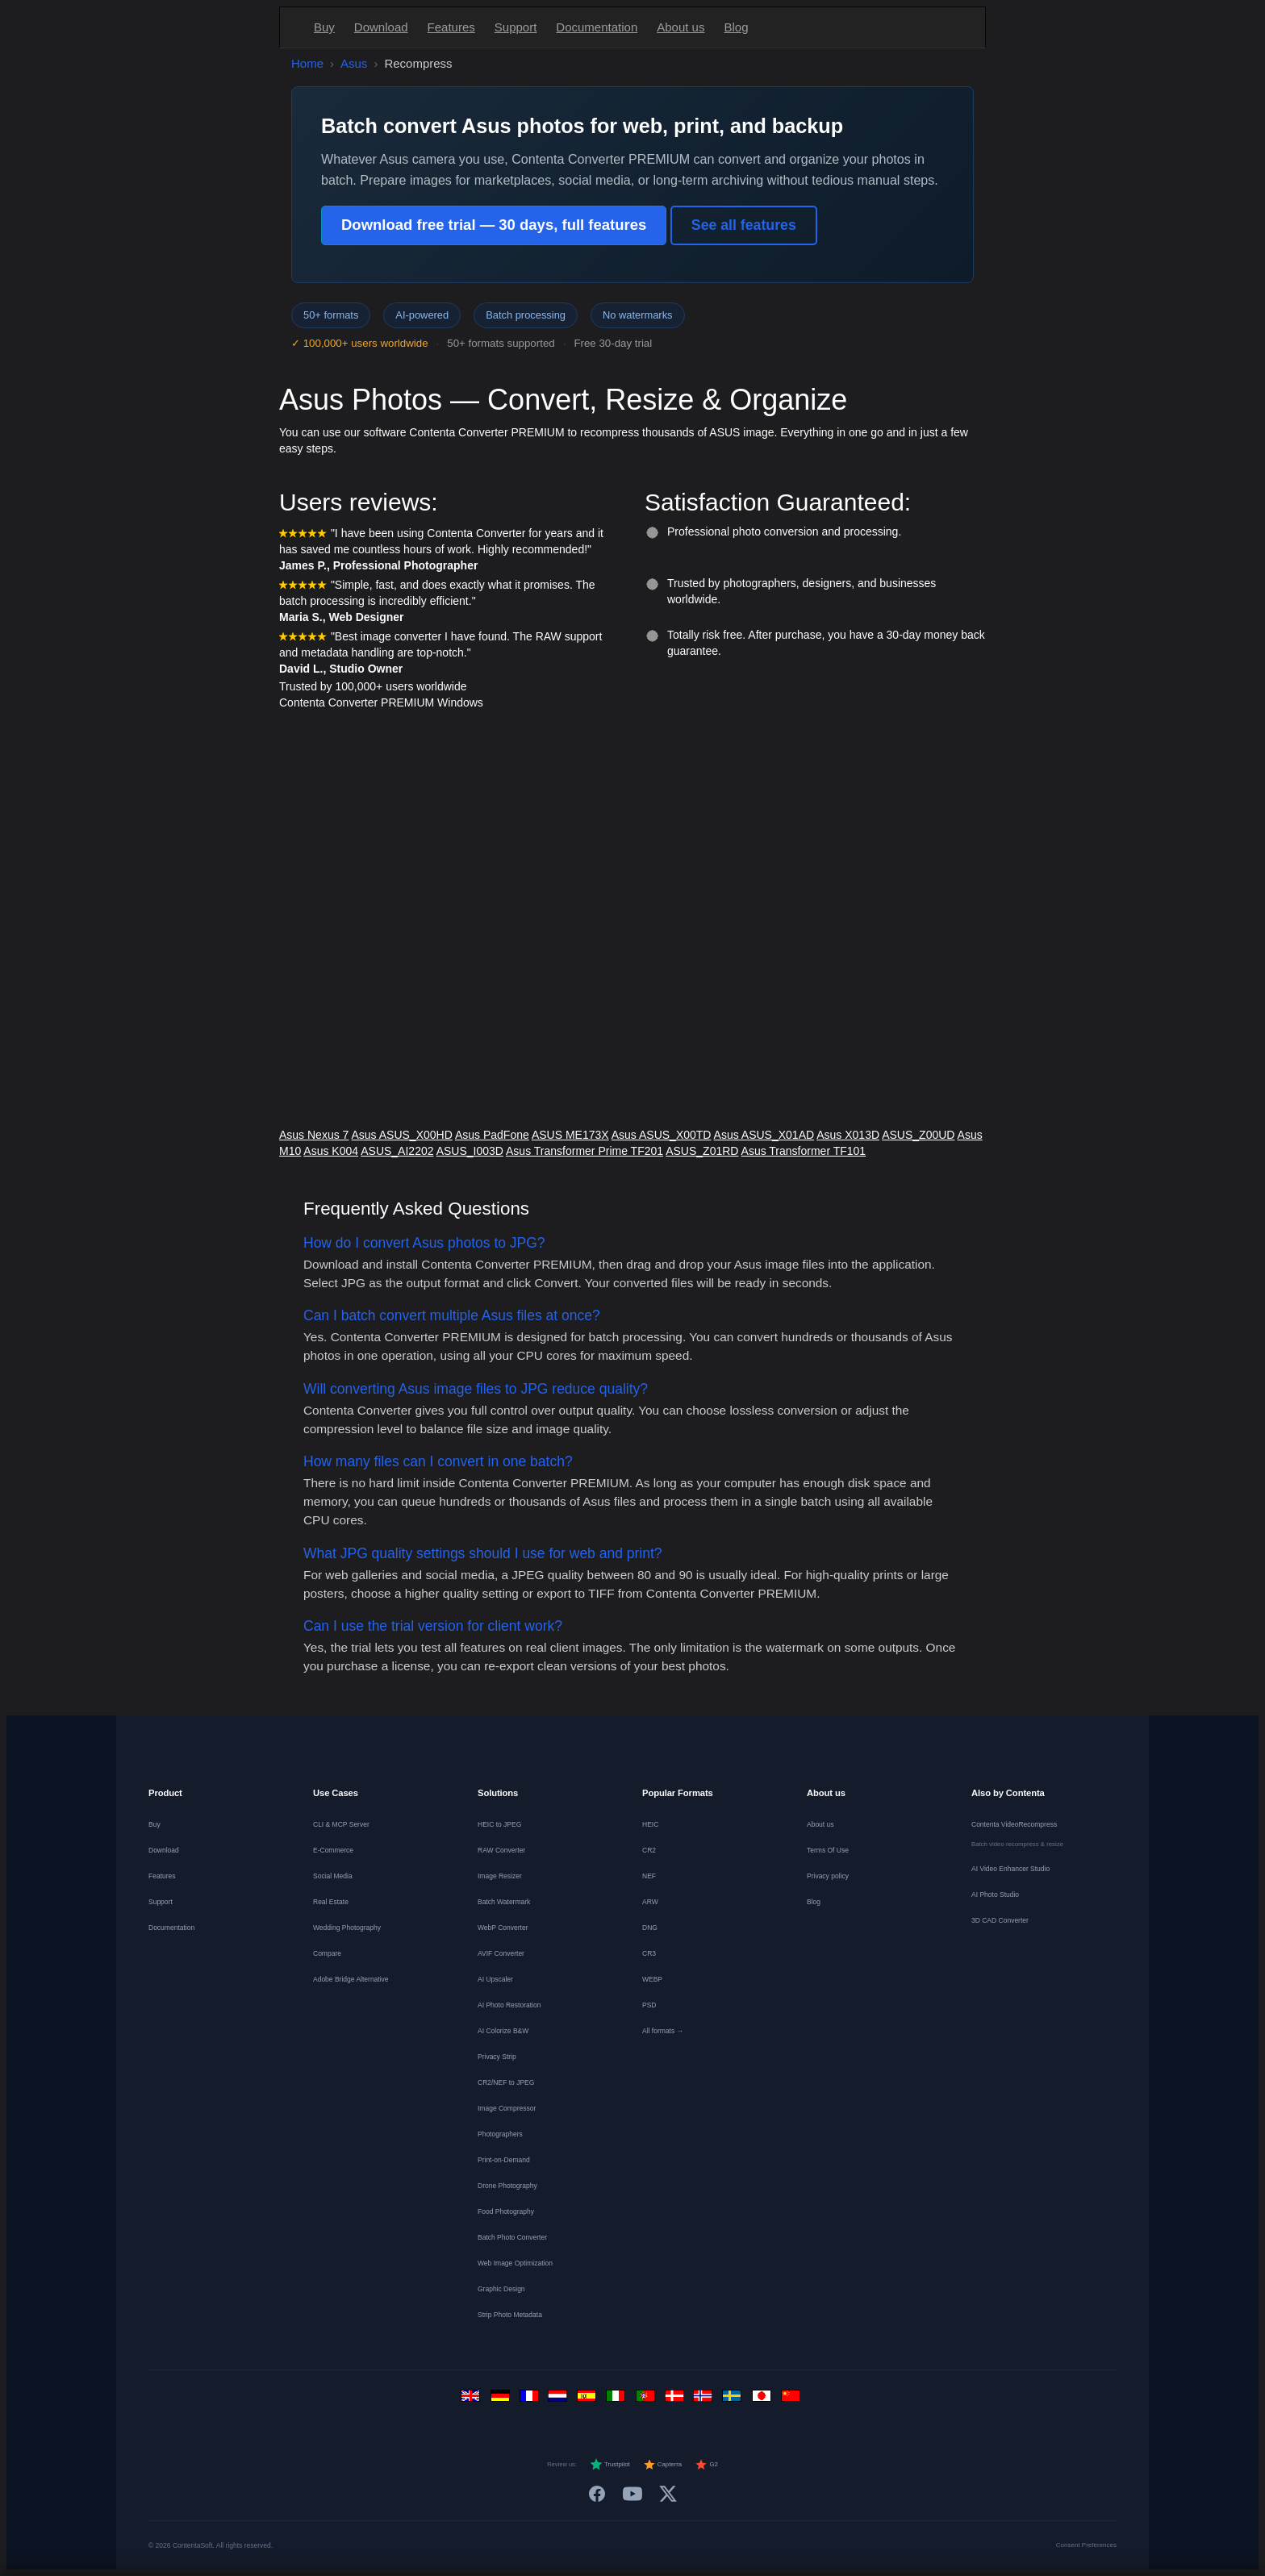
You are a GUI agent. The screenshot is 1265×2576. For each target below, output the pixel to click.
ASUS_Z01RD (702, 1150)
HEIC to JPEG (499, 1824)
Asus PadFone (492, 1134)
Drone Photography (507, 2186)
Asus (353, 63)
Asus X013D (847, 1134)
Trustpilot (610, 2464)
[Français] (531, 2400)
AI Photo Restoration (509, 2005)
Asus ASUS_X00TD (662, 1134)
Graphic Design (501, 2289)
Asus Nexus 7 (314, 1134)
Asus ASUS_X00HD (402, 1134)
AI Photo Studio (995, 1894)
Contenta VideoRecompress (1014, 1824)
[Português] (647, 2400)
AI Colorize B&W (503, 2031)
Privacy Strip (497, 2057)
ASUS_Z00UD (918, 1134)
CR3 (649, 1953)
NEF (649, 1876)
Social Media (333, 1876)
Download (381, 27)
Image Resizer (500, 1876)
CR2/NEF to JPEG (506, 2082)
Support (516, 27)
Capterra (663, 2464)
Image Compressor (507, 2108)
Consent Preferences (1086, 2545)
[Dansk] (676, 2400)
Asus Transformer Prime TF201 (584, 1150)
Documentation (596, 27)
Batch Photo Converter (512, 2237)
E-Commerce (333, 1850)
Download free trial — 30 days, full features (493, 224)
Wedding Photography (347, 1928)
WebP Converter (503, 1928)
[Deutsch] (502, 2400)
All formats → (662, 2031)
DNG (650, 1928)
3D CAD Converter (1000, 1920)
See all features (743, 225)
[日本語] (763, 2400)
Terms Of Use (828, 1850)
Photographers (500, 2134)
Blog (736, 27)
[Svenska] (734, 2400)
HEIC (650, 1824)
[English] (473, 2400)
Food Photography (506, 2211)
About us (680, 27)
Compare (327, 1953)
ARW (650, 1902)
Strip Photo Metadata (510, 2315)
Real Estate (331, 1902)
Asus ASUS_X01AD (764, 1134)
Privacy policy (828, 1876)
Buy (324, 27)
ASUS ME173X (570, 1134)
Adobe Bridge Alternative (351, 1979)
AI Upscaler (495, 1979)
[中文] (792, 2400)
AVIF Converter (501, 1953)
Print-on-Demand (504, 2160)
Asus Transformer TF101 (803, 1150)
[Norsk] (705, 2400)
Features (451, 27)
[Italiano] (618, 2400)
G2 (706, 2464)
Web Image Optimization (515, 2263)
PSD (649, 2005)
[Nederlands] (560, 2400)
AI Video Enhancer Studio (1010, 1869)
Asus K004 (330, 1150)
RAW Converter (501, 1850)
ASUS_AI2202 (397, 1150)
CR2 (649, 1850)
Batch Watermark (504, 1902)
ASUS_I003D (469, 1150)
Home (307, 63)
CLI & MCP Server (341, 1824)
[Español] (589, 2400)
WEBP (652, 1979)
